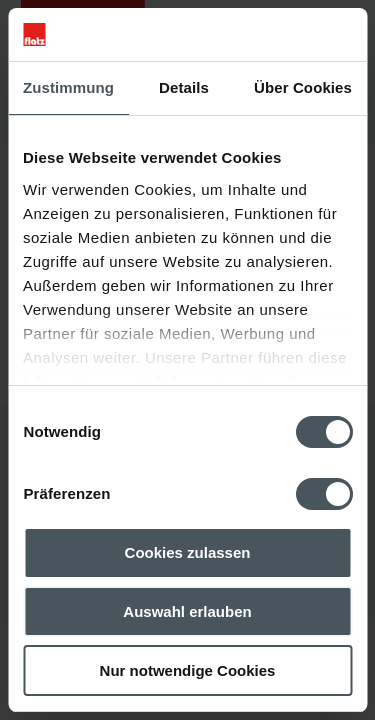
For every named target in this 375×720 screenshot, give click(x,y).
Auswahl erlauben (187, 611)
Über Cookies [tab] (303, 87)
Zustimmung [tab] (68, 87)
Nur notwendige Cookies (188, 670)
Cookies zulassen (188, 552)
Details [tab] (184, 87)
